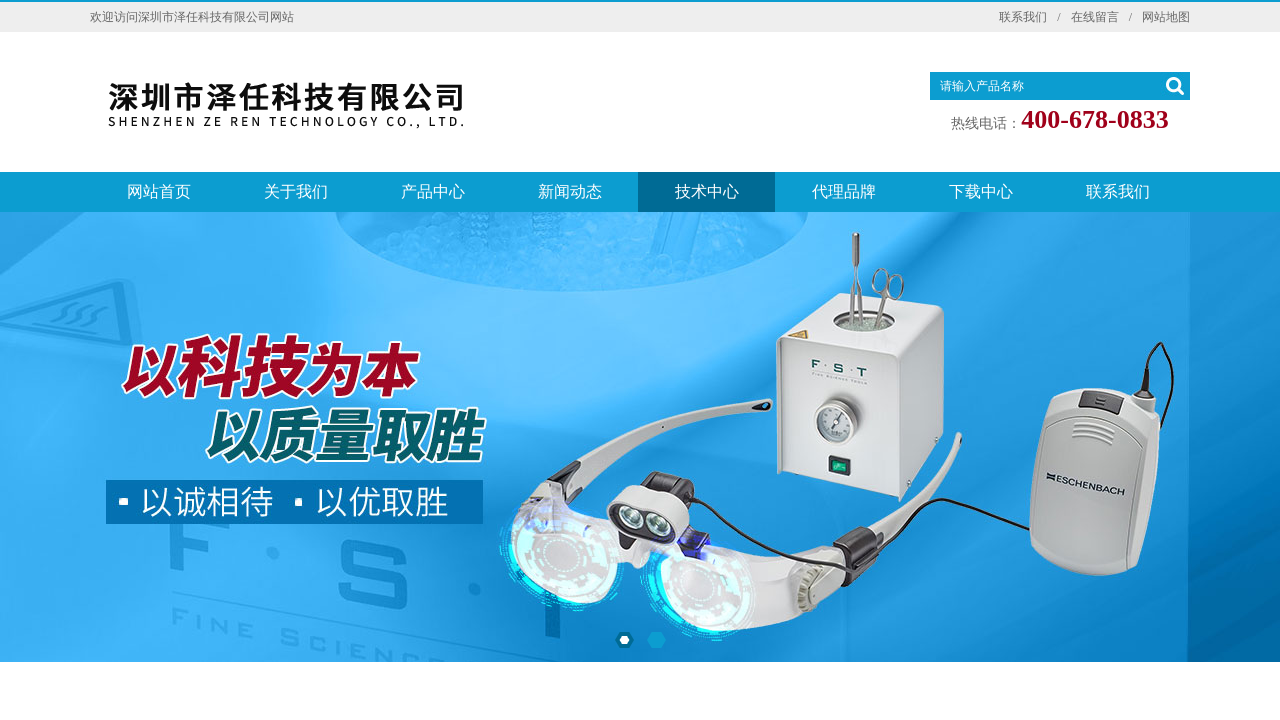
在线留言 (1095, 17)
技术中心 (707, 191)
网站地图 (1166, 17)
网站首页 (159, 191)
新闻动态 (570, 191)
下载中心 (981, 191)
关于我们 (296, 191)
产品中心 (433, 191)
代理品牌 (844, 191)
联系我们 (1023, 17)
